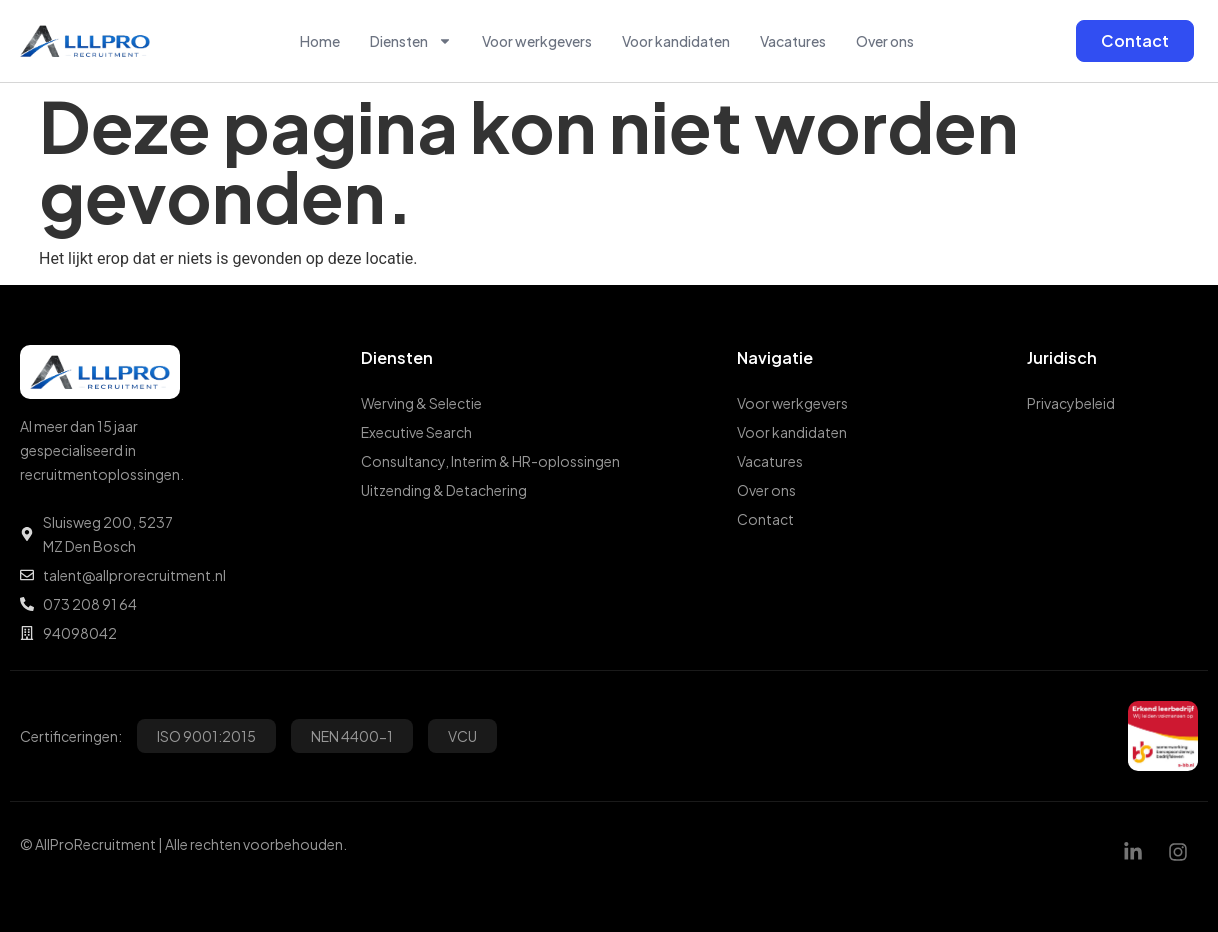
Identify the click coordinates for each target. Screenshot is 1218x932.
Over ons (885, 41)
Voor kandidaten (676, 41)
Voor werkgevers (537, 41)
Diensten (411, 41)
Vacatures (793, 41)
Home (320, 41)
